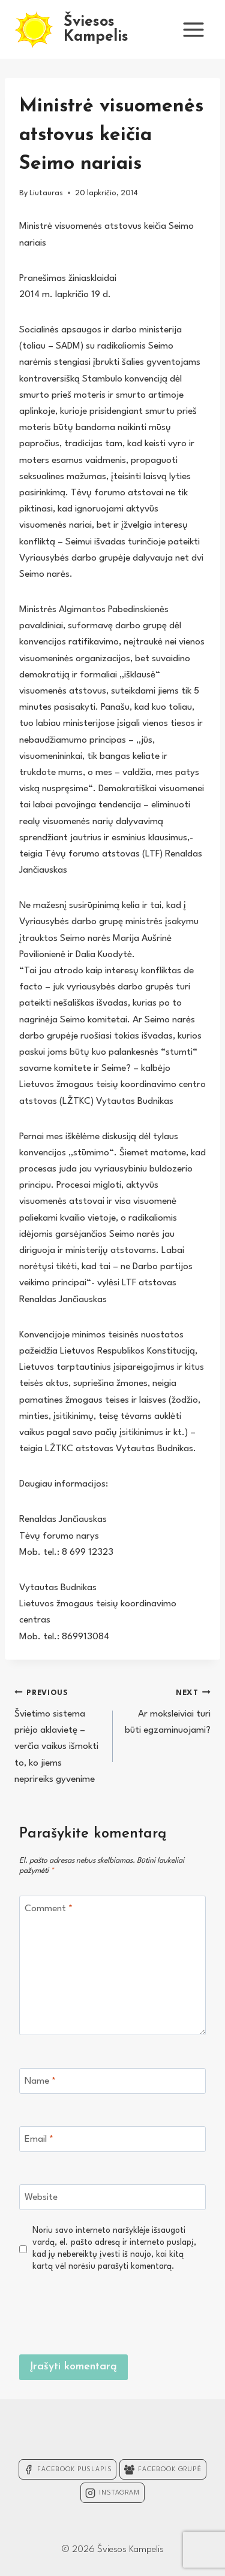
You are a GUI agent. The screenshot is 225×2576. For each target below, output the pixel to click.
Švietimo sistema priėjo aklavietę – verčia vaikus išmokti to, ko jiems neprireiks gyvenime (58, 1734)
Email (39, 2139)
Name (40, 2081)
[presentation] (114, 2311)
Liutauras (46, 193)
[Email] (112, 2139)
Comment (49, 1909)
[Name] (112, 2081)
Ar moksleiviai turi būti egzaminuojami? (167, 1710)
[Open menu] (193, 29)
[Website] (112, 2197)
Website (41, 2197)
